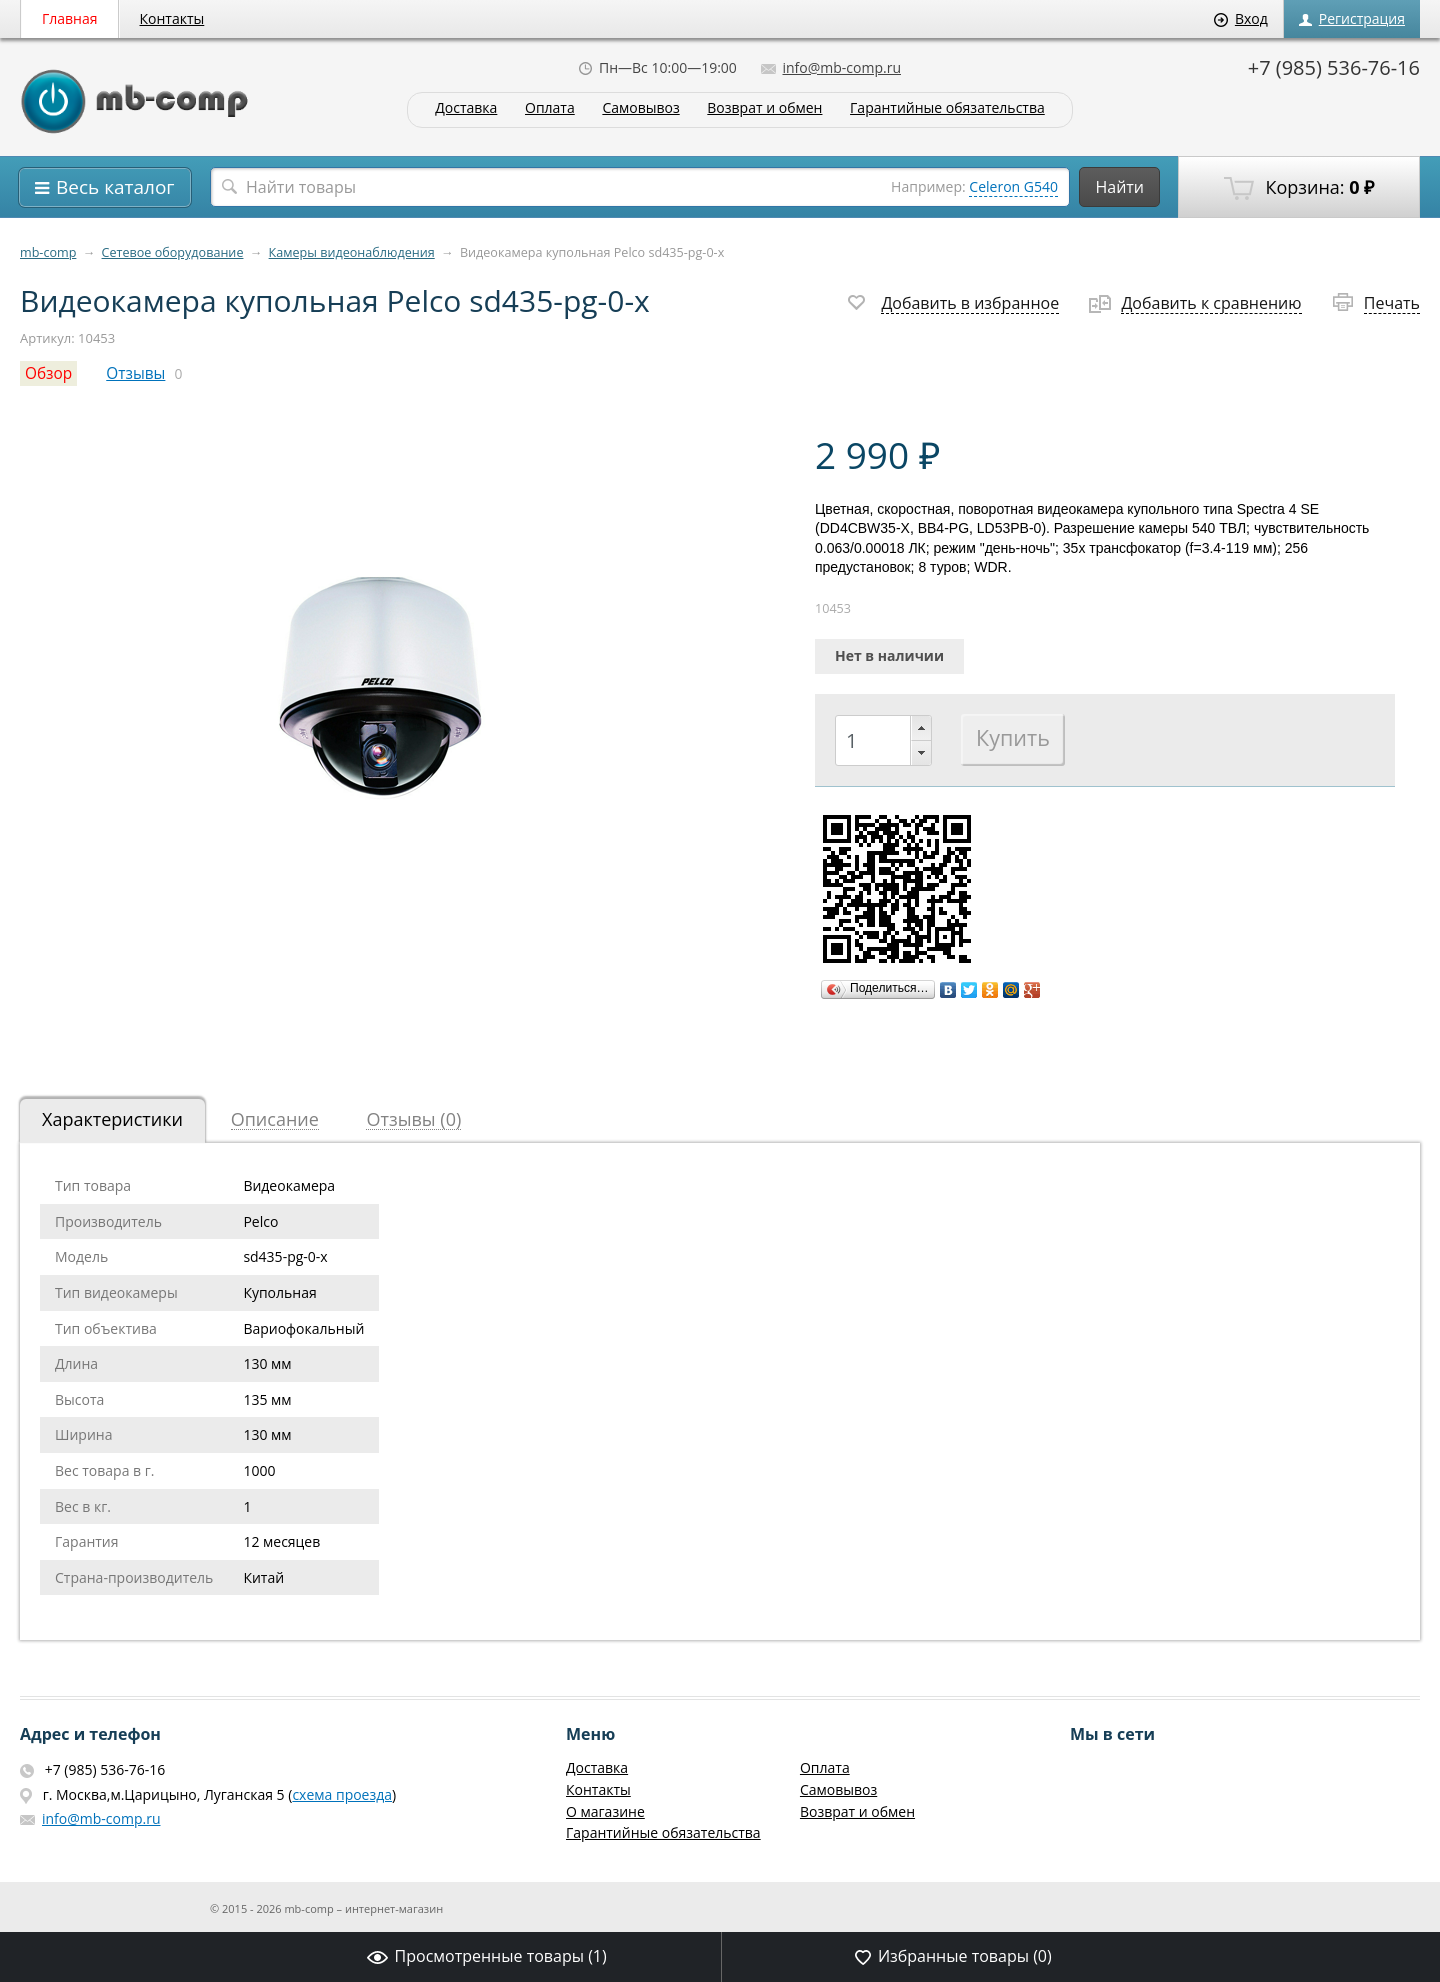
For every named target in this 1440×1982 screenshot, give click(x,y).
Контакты (172, 18)
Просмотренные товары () (487, 1956)
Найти (1119, 187)
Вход (1241, 18)
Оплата (550, 108)
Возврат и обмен (764, 108)
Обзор (48, 373)
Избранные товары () (953, 1956)
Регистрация (1352, 18)
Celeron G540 (1013, 186)
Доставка (466, 108)
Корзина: (1299, 188)
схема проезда (342, 1794)
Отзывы (135, 373)
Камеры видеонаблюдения (352, 252)
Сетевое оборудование (173, 252)
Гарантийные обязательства (947, 108)
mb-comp (48, 252)
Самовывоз (640, 108)
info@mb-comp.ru (831, 67)
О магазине (605, 1811)
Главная (70, 18)
